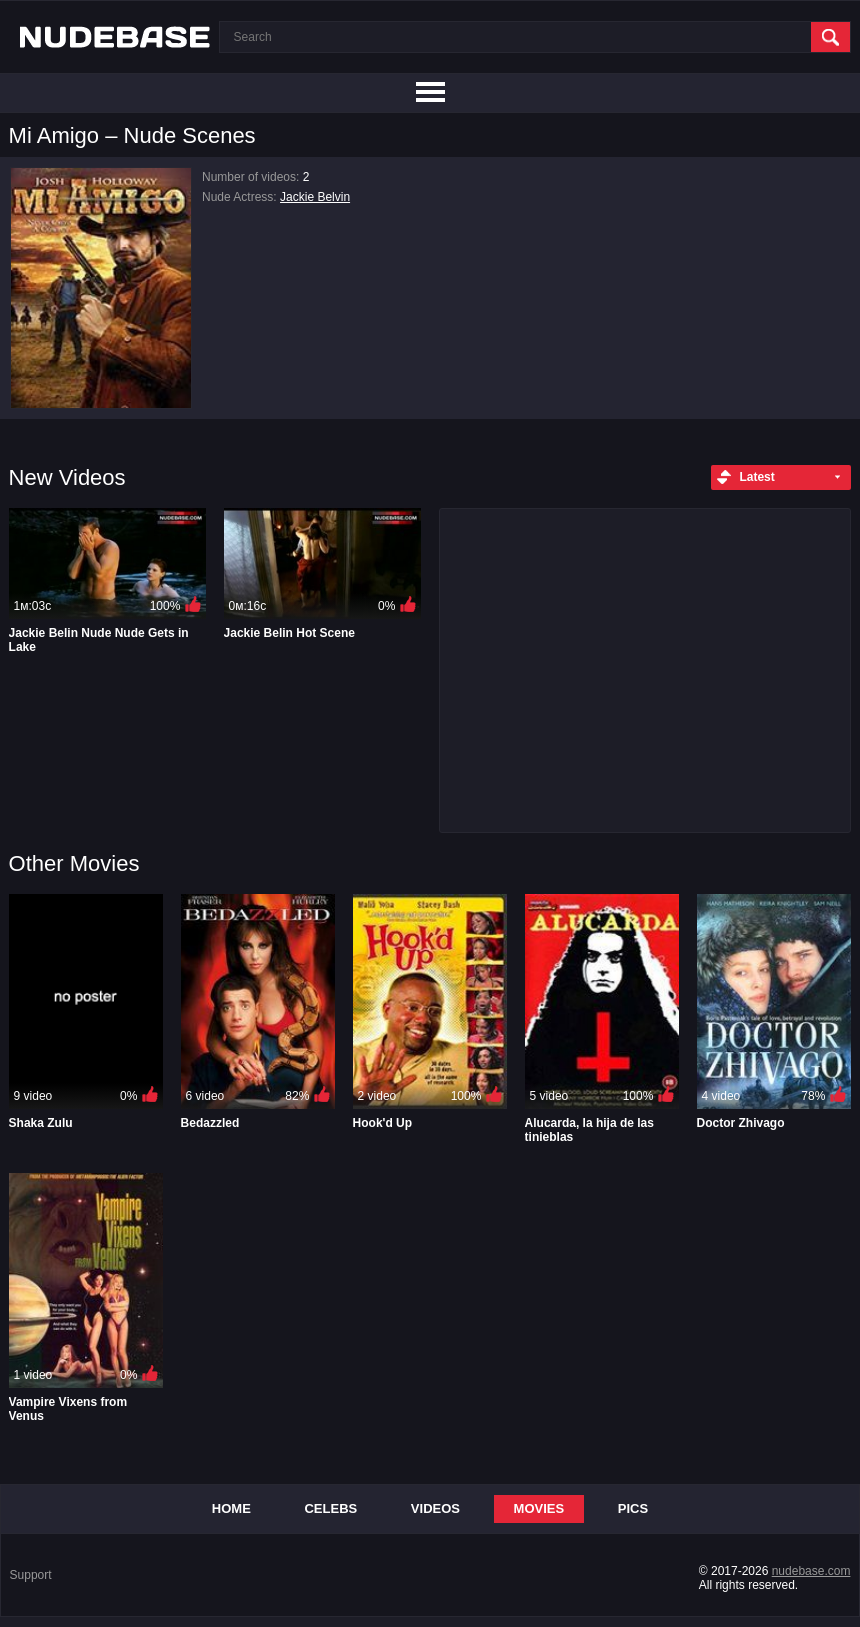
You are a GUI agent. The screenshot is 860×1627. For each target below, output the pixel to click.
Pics (633, 1508)
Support (31, 1575)
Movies (539, 1508)
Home (231, 1508)
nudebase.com (811, 1571)
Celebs (330, 1508)
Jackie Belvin (315, 197)
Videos (435, 1508)
